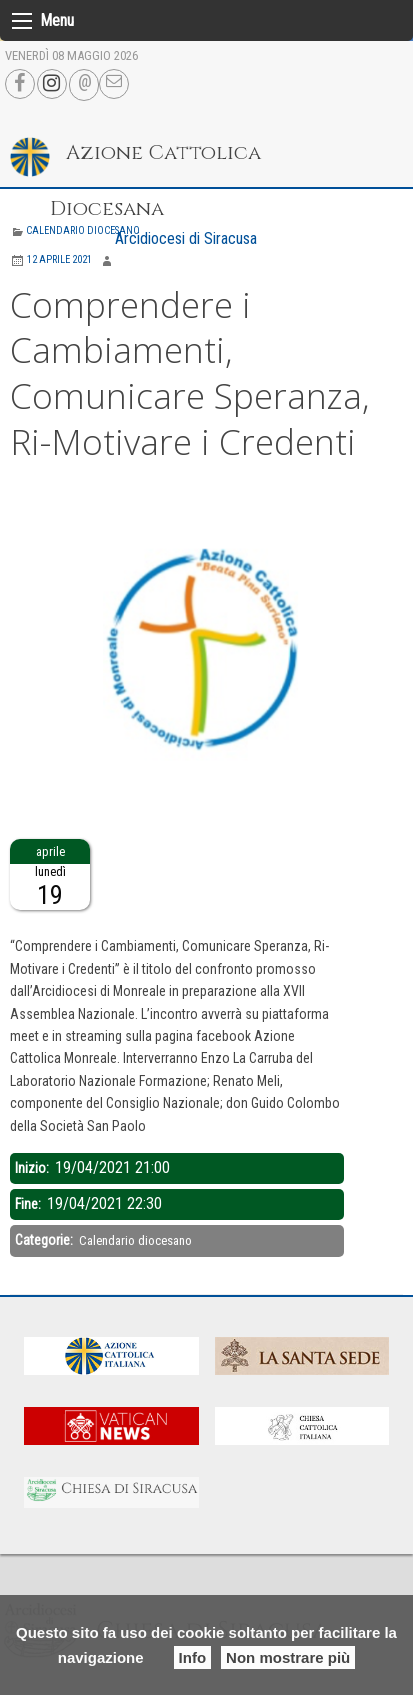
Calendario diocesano (83, 230)
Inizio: (33, 1168)
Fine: (29, 1204)
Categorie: (45, 1240)
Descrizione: (47, 922)
